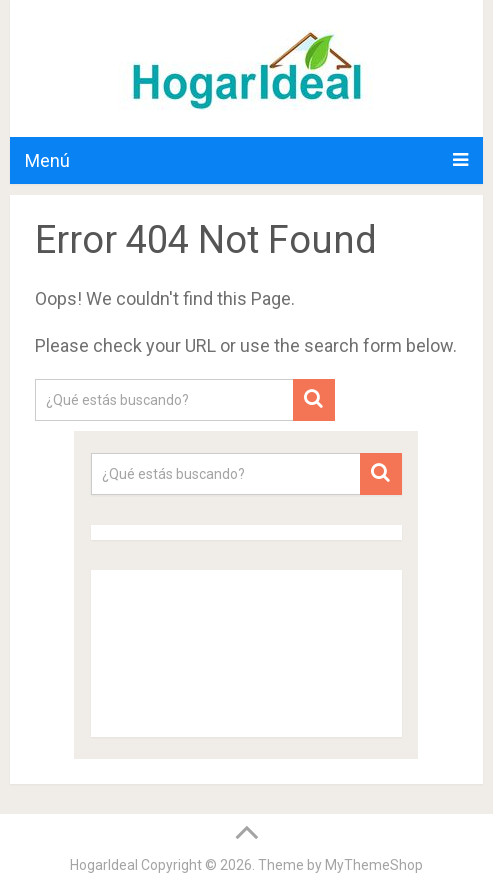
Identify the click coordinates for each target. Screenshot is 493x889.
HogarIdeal (104, 865)
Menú (47, 160)
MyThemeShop (374, 865)
